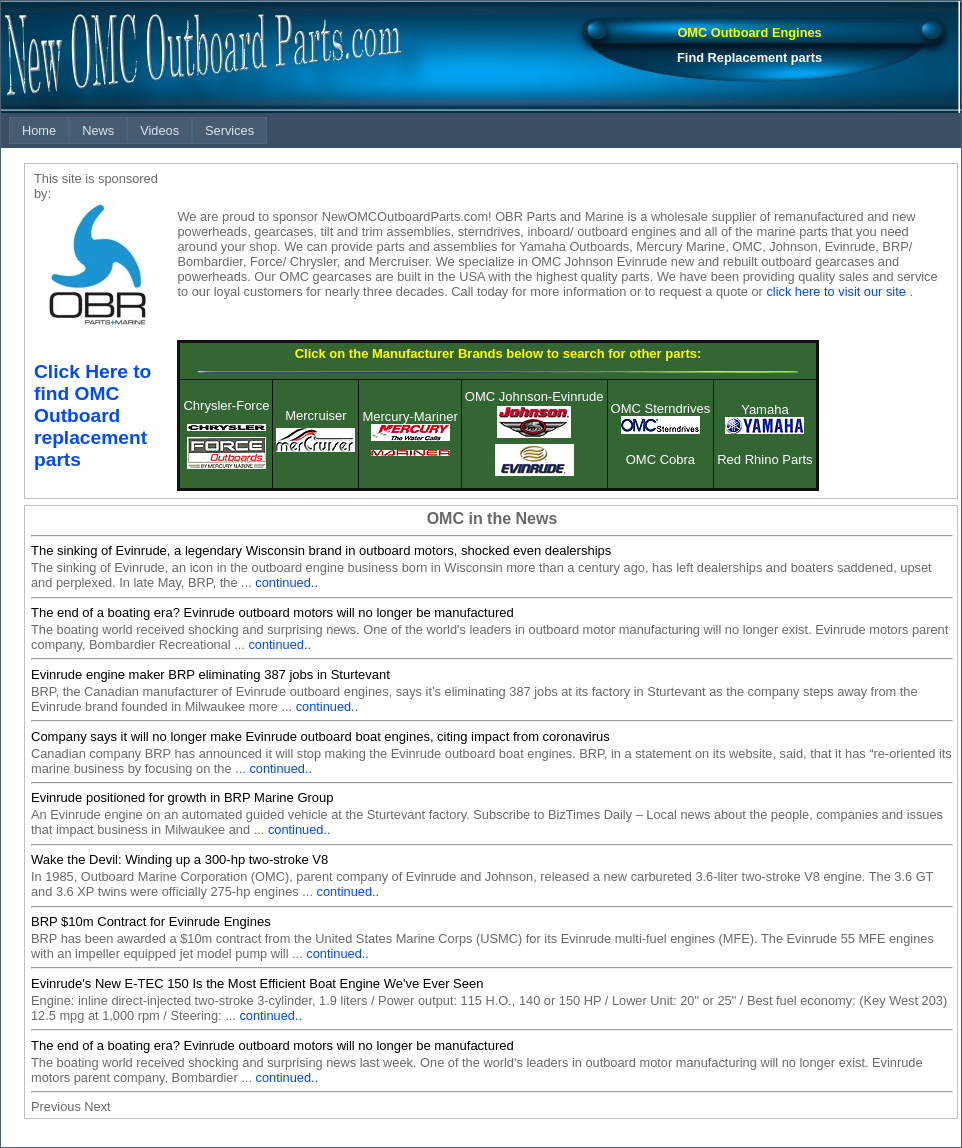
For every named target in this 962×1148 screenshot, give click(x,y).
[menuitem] (39, 130)
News (98, 130)
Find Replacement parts (749, 57)
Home (39, 130)
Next (97, 1106)
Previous (56, 1106)
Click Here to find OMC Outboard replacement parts (92, 415)
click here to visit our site (835, 291)
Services (229, 130)
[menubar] (138, 130)
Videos (159, 130)
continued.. (286, 582)
